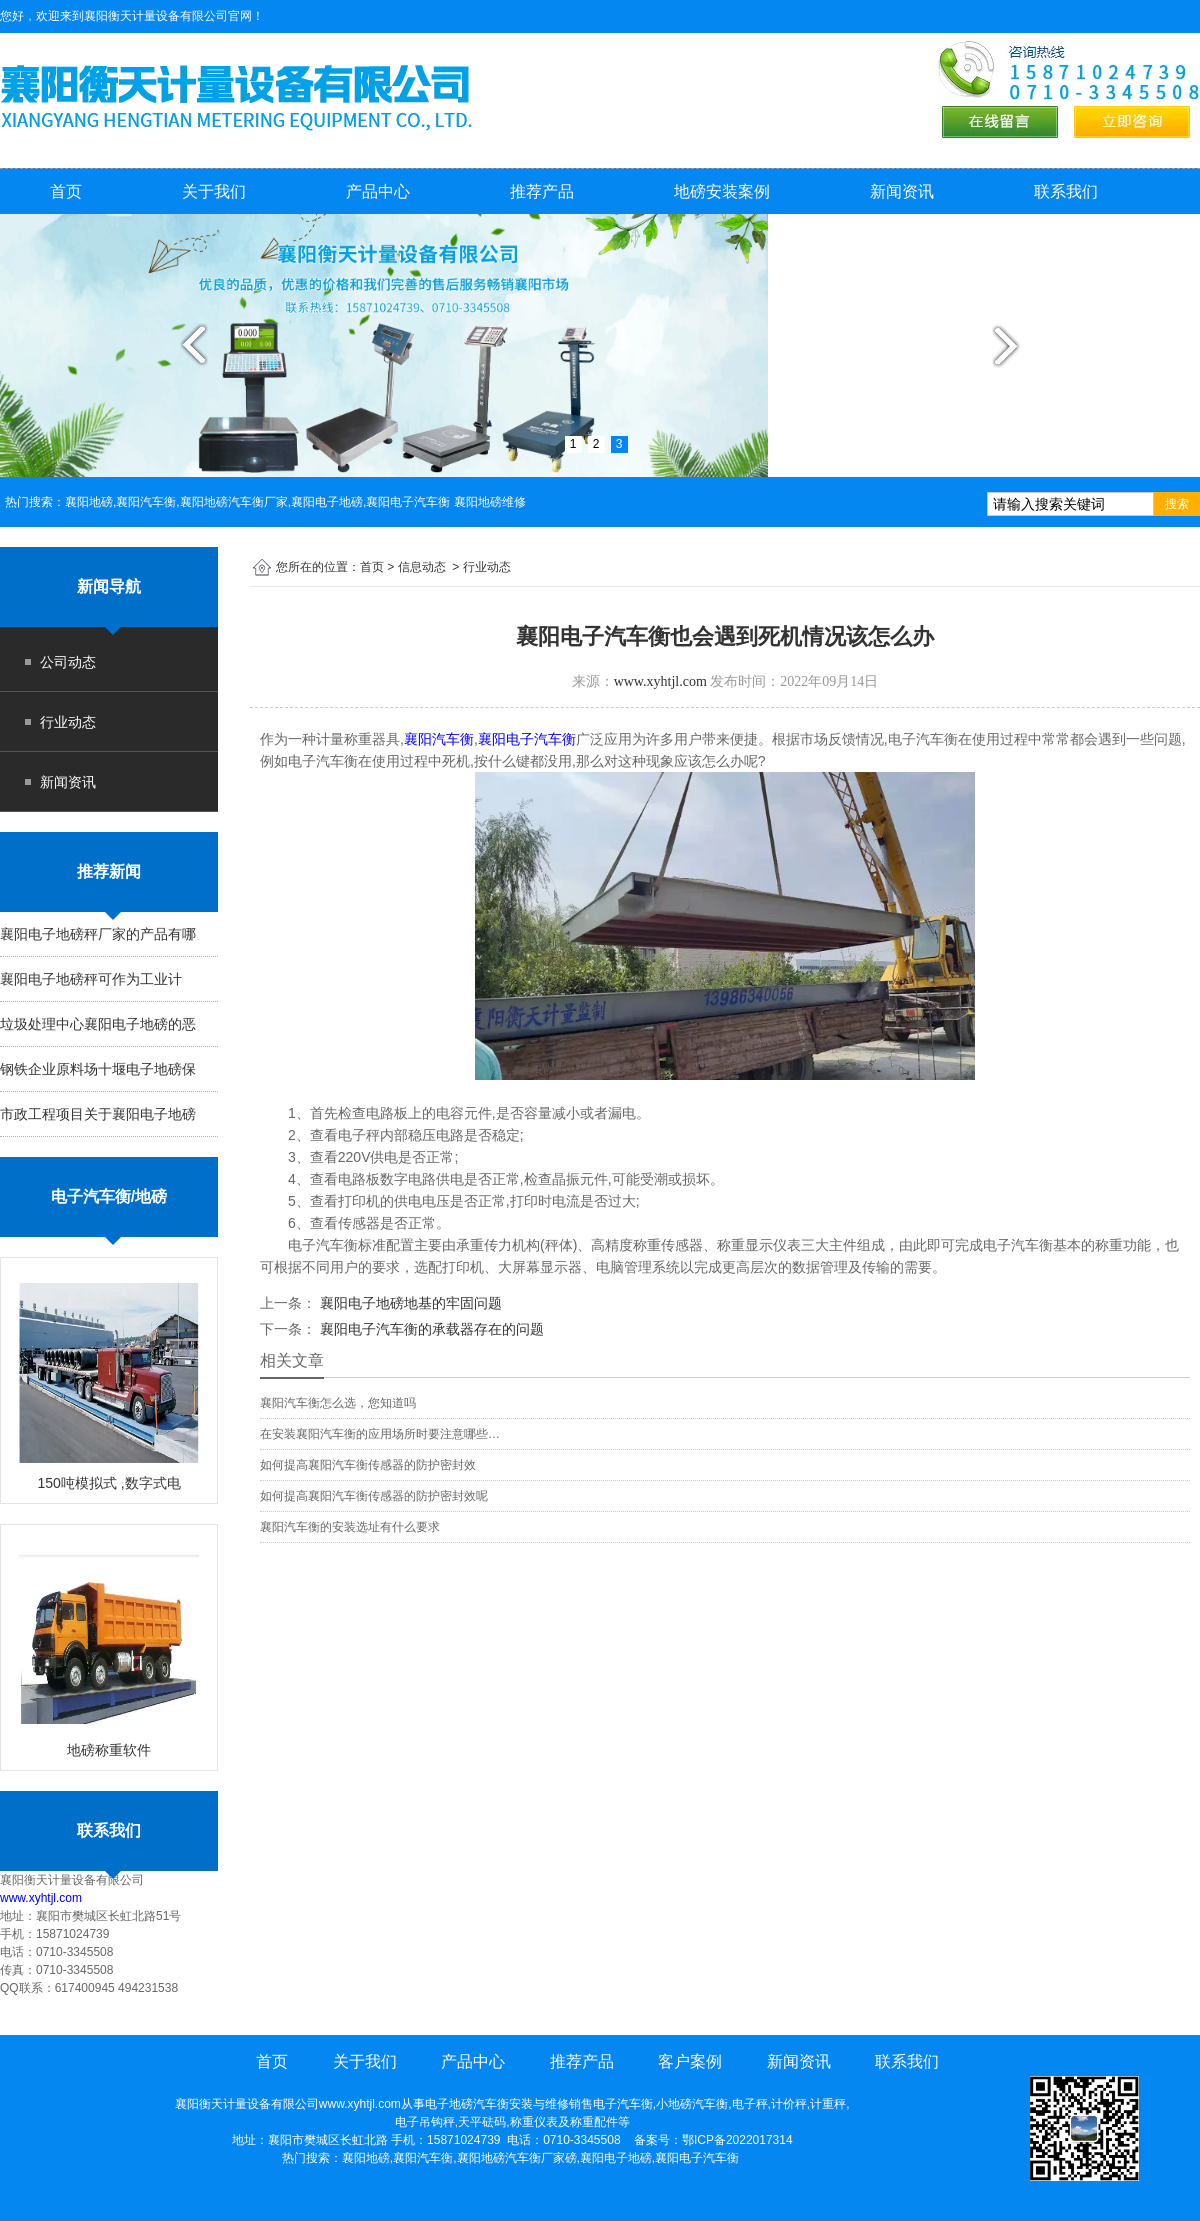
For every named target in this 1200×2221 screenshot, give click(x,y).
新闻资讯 (902, 191)
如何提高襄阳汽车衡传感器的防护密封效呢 (374, 1496)
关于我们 (214, 191)
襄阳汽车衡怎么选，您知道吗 (338, 1403)
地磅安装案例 (722, 191)
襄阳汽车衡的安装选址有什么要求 (350, 1527)
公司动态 (68, 662)
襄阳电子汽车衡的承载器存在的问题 (430, 1329)
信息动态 (422, 567)
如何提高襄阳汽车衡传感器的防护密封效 (368, 1465)
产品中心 (378, 191)
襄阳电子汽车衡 (527, 739)
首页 (66, 191)
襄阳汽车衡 (439, 739)
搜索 (1177, 504)
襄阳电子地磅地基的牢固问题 (409, 1303)
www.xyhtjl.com (41, 1898)
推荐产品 (542, 191)
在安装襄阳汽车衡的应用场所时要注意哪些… (380, 1434)
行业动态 (68, 722)
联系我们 (1066, 191)
